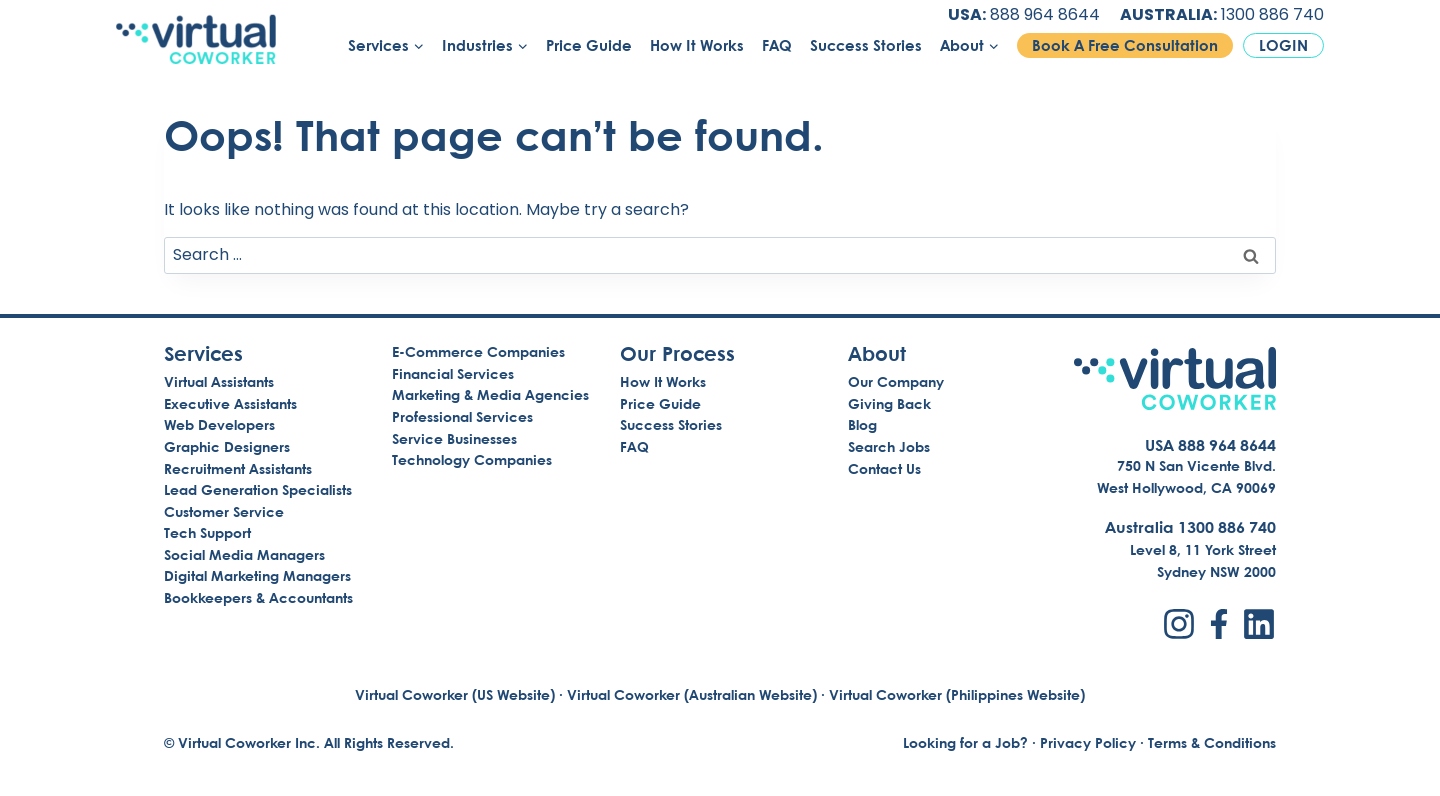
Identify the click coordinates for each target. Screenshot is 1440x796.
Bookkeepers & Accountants (258, 597)
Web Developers (219, 424)
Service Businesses (454, 438)
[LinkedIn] (1259, 624)
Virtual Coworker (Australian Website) (692, 694)
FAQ (777, 45)
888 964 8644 (1045, 14)
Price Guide (589, 45)
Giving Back (889, 403)
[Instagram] (1179, 624)
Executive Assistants (230, 403)
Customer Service (224, 511)
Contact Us (884, 468)
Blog (862, 424)
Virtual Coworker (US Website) (455, 694)
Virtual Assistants (219, 381)
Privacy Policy (1088, 742)
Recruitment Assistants (238, 468)
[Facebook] (1219, 624)
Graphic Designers (227, 446)
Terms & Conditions (1212, 742)
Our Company (896, 381)
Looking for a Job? (965, 742)
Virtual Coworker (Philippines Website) (957, 694)
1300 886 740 (1272, 14)
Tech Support (207, 532)
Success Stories (866, 45)
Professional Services (462, 416)
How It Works (697, 45)
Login (1283, 45)
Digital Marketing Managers (257, 575)
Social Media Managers (244, 554)
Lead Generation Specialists (258, 489)
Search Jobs (889, 446)
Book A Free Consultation (1125, 45)
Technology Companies (472, 459)
